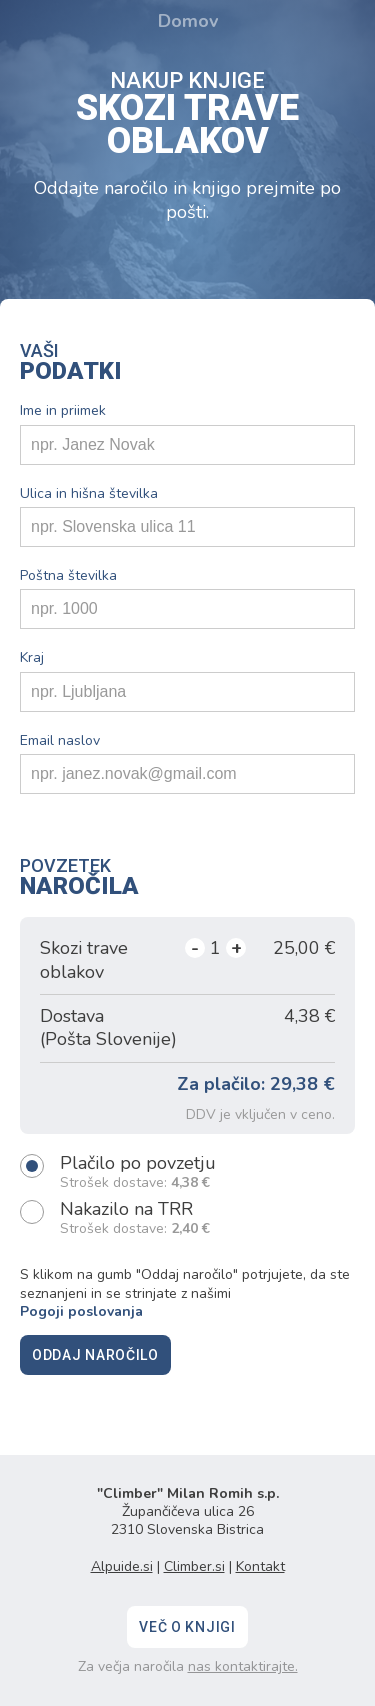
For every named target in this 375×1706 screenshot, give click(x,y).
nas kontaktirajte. (243, 1666)
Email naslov (60, 741)
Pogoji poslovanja (81, 1311)
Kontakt (260, 1566)
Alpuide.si (122, 1566)
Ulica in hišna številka (89, 494)
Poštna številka (68, 576)
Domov (188, 21)
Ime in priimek (63, 411)
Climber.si (194, 1566)
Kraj (32, 658)
